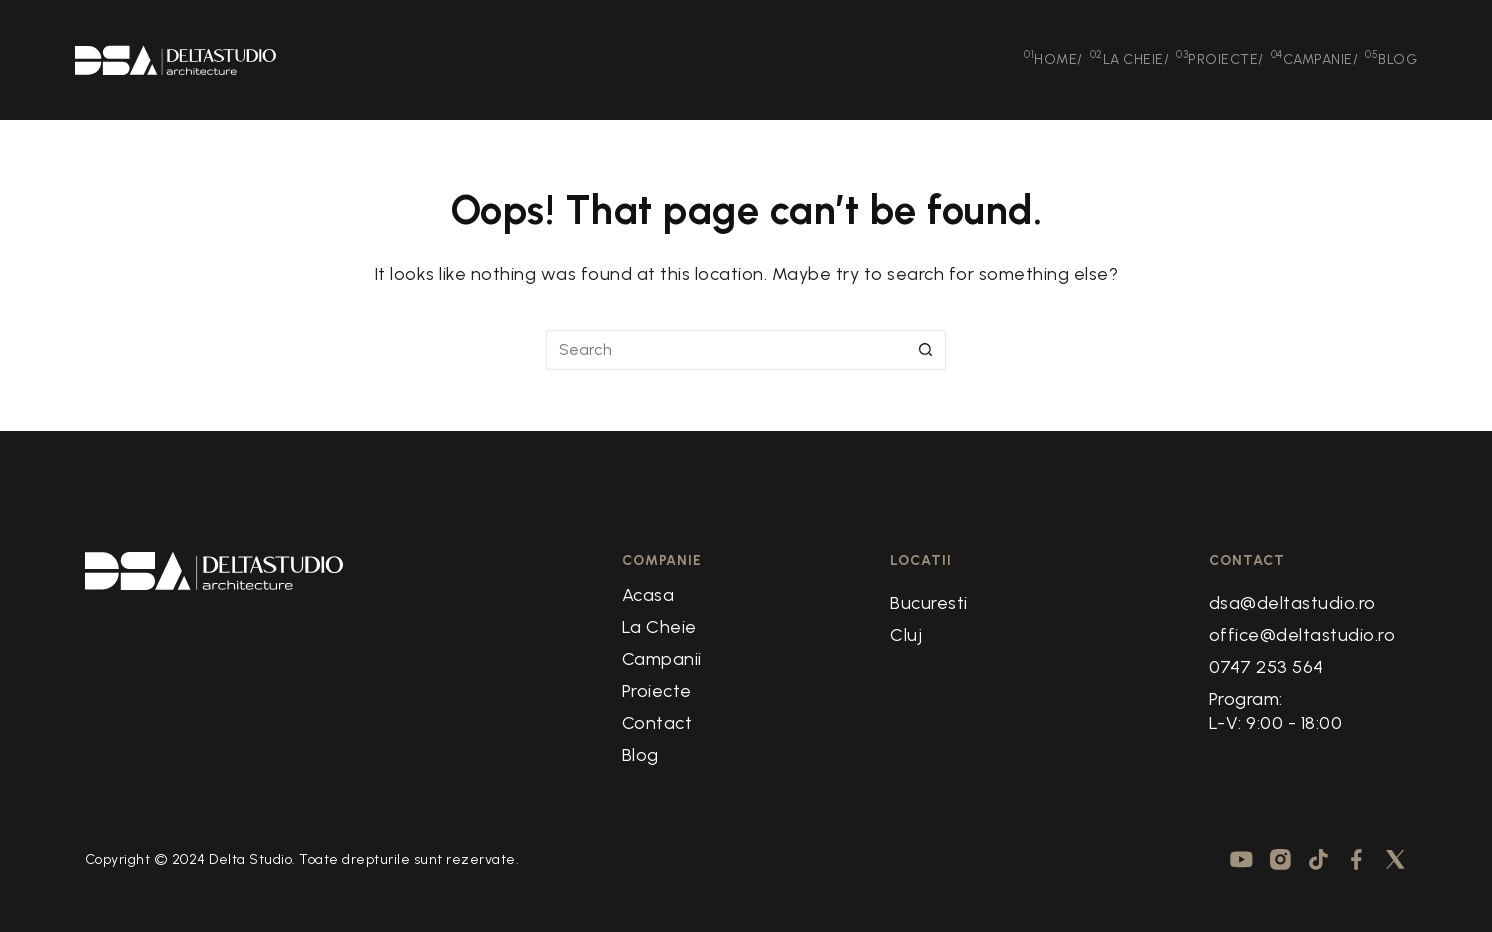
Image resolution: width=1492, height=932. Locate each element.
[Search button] (926, 350)
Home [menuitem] (1053, 58)
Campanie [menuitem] (1315, 58)
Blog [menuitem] (1391, 58)
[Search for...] (726, 350)
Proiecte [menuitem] (1220, 58)
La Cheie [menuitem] (1130, 58)
